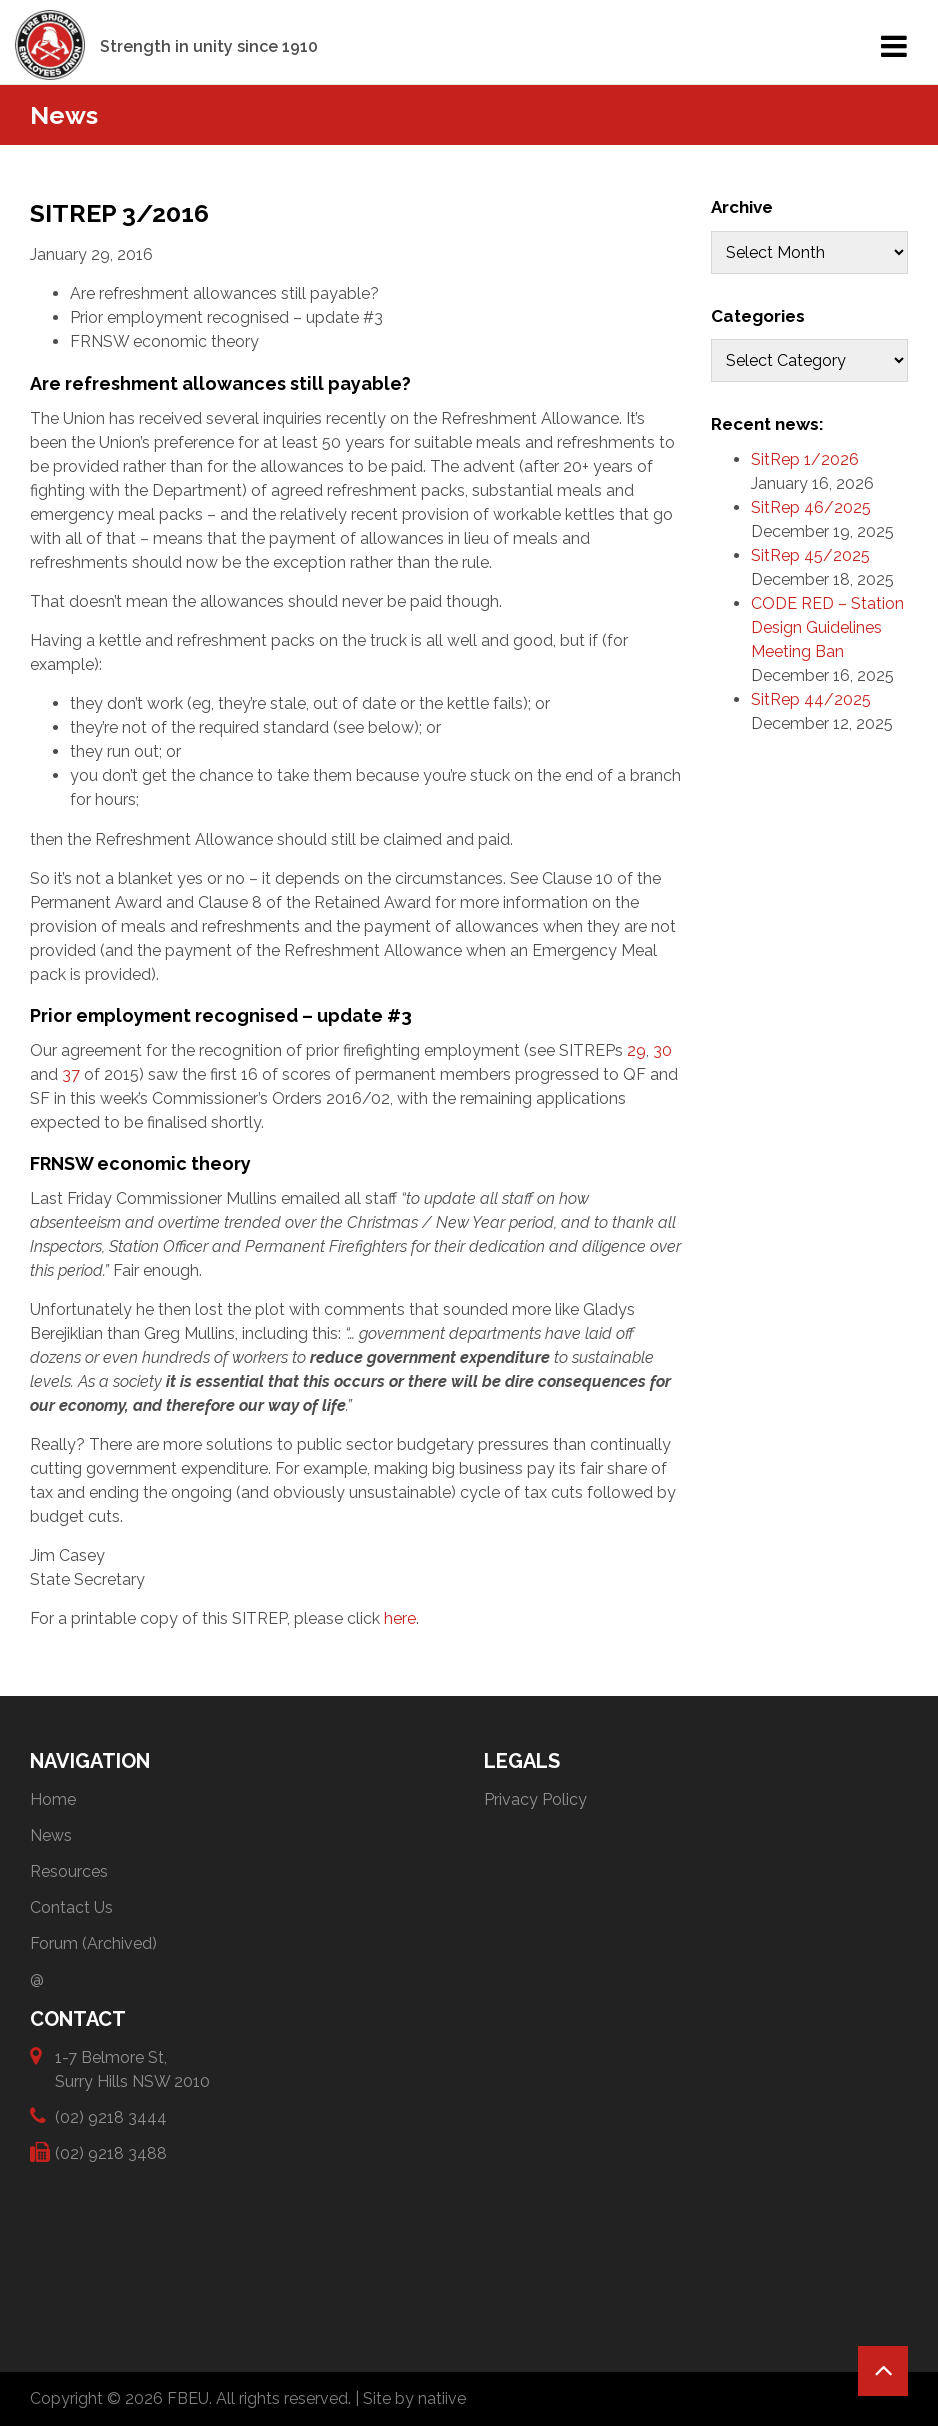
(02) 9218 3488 (111, 2152)
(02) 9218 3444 (111, 2116)
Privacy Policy (535, 1799)
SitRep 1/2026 (805, 459)
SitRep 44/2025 (811, 699)
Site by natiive (414, 2398)
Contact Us (71, 1907)
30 (662, 1050)
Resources (69, 1871)
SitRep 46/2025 (811, 507)
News (51, 1835)
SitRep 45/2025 (810, 555)
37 (71, 1074)
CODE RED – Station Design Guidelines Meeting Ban (827, 627)
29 (636, 1050)
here (400, 1618)
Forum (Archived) (93, 1943)
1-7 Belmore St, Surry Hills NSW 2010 (132, 2068)
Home (53, 1799)
